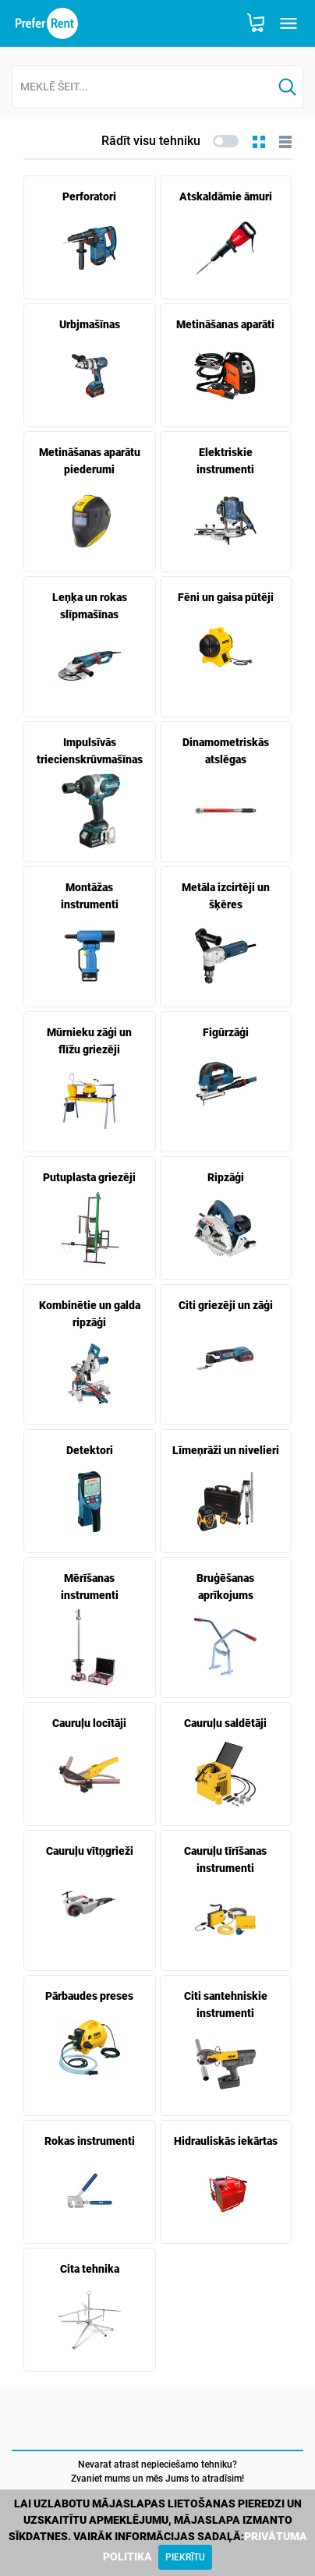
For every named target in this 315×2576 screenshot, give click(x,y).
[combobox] (142, 88)
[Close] (185, 2557)
